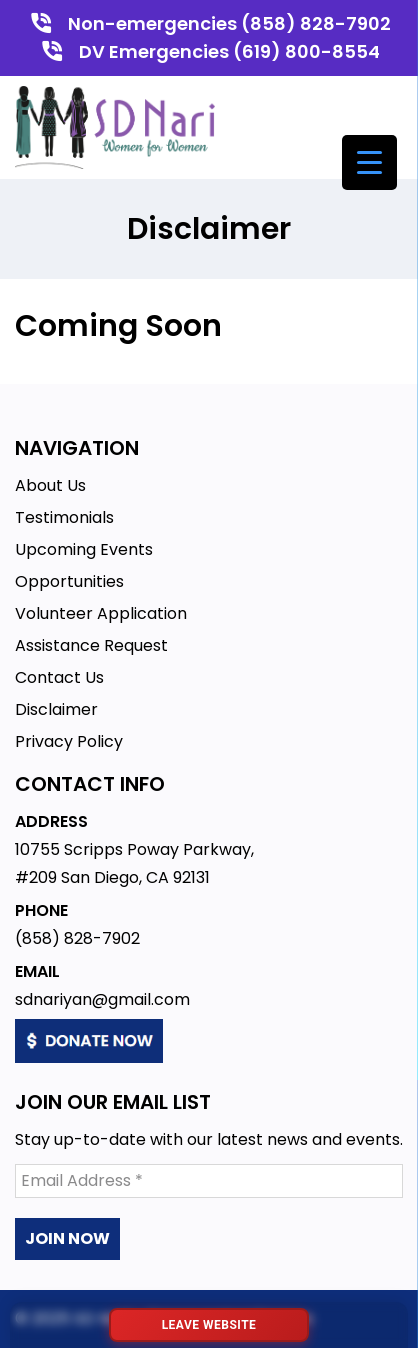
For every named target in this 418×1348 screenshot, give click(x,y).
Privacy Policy (69, 741)
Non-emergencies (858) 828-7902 (229, 23)
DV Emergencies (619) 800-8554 (229, 51)
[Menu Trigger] (369, 162)
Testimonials (64, 517)
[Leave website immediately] (209, 1325)
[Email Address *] (209, 1181)
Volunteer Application (101, 613)
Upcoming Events (84, 549)
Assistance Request (91, 645)
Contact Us (59, 677)
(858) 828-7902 (77, 938)
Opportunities (69, 581)
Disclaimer (56, 709)
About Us (50, 485)
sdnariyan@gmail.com (102, 999)
